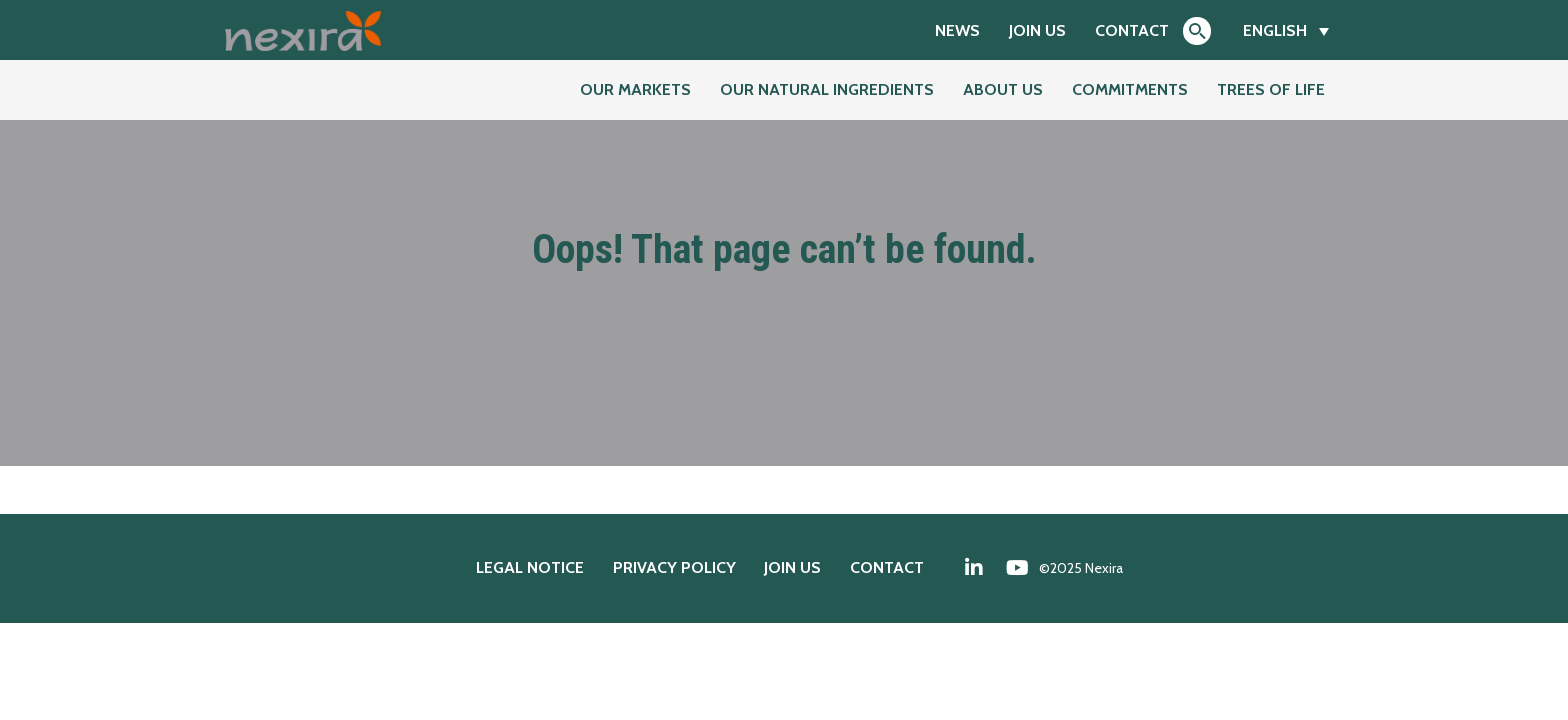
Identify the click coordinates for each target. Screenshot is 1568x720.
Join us (1037, 30)
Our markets (635, 89)
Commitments (1130, 89)
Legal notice (530, 567)
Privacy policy (674, 567)
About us (1003, 89)
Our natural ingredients (827, 89)
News (957, 30)
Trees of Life (1271, 89)
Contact (1132, 30)
